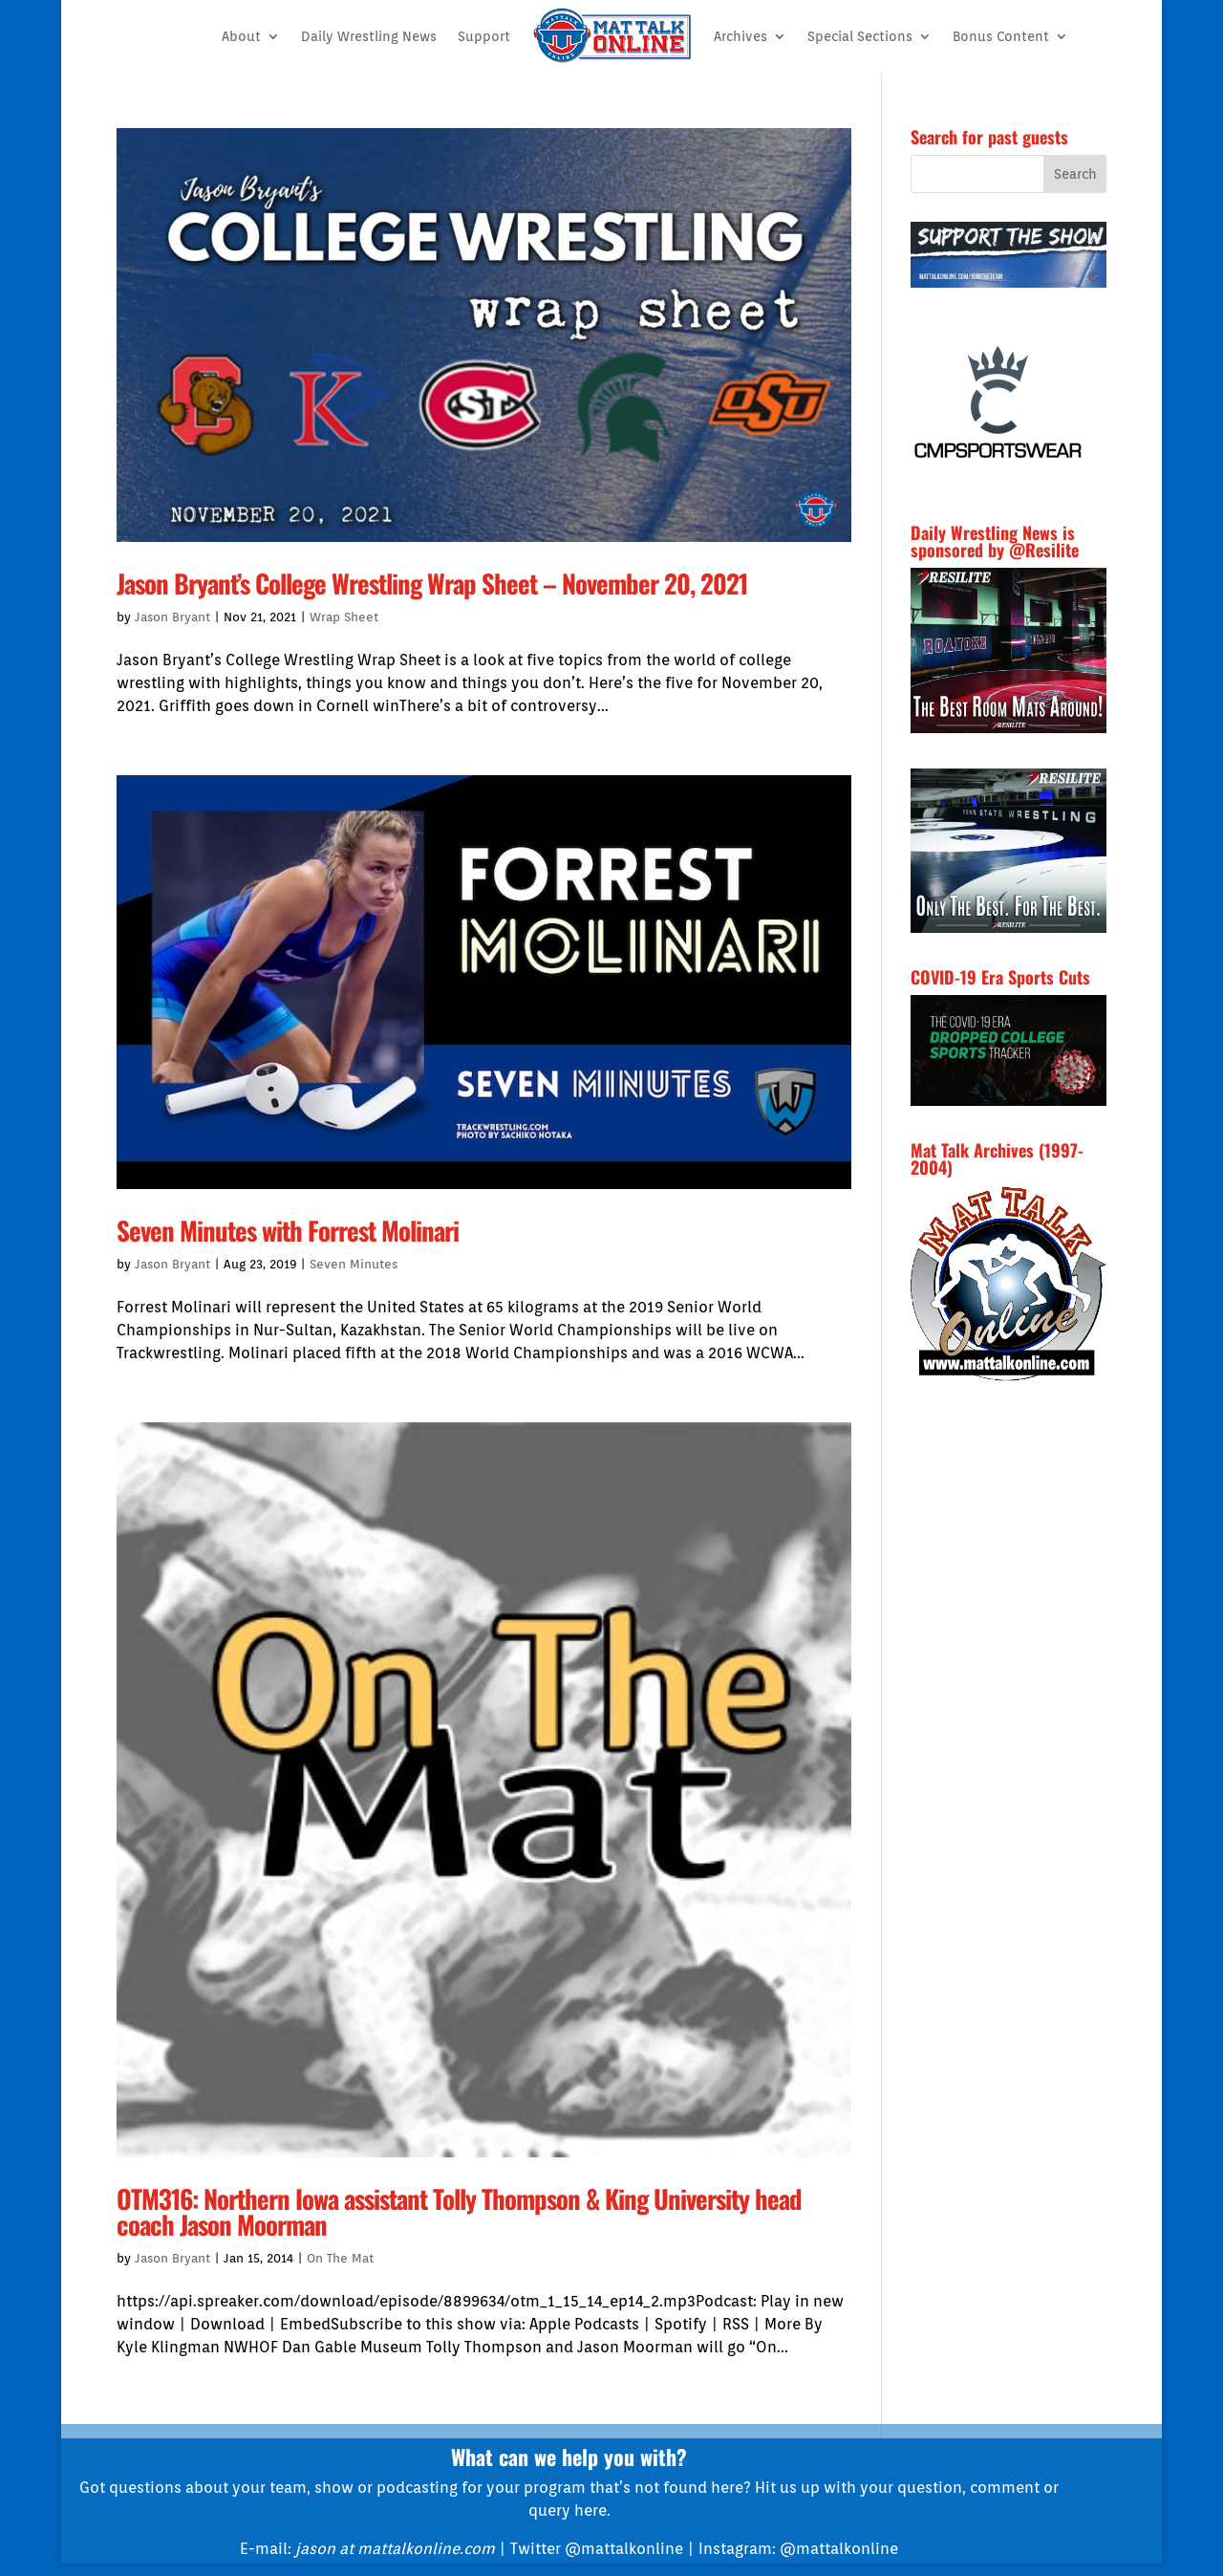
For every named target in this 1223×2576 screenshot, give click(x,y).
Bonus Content (1001, 36)
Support (484, 36)
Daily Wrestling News (369, 36)
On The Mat (340, 2258)
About (241, 36)
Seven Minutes (353, 1264)
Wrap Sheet (344, 617)
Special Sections (859, 36)
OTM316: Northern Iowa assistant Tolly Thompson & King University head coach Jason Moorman (459, 2211)
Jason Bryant (172, 617)
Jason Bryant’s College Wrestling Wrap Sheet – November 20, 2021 (432, 583)
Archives (740, 36)
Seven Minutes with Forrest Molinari (288, 1230)
